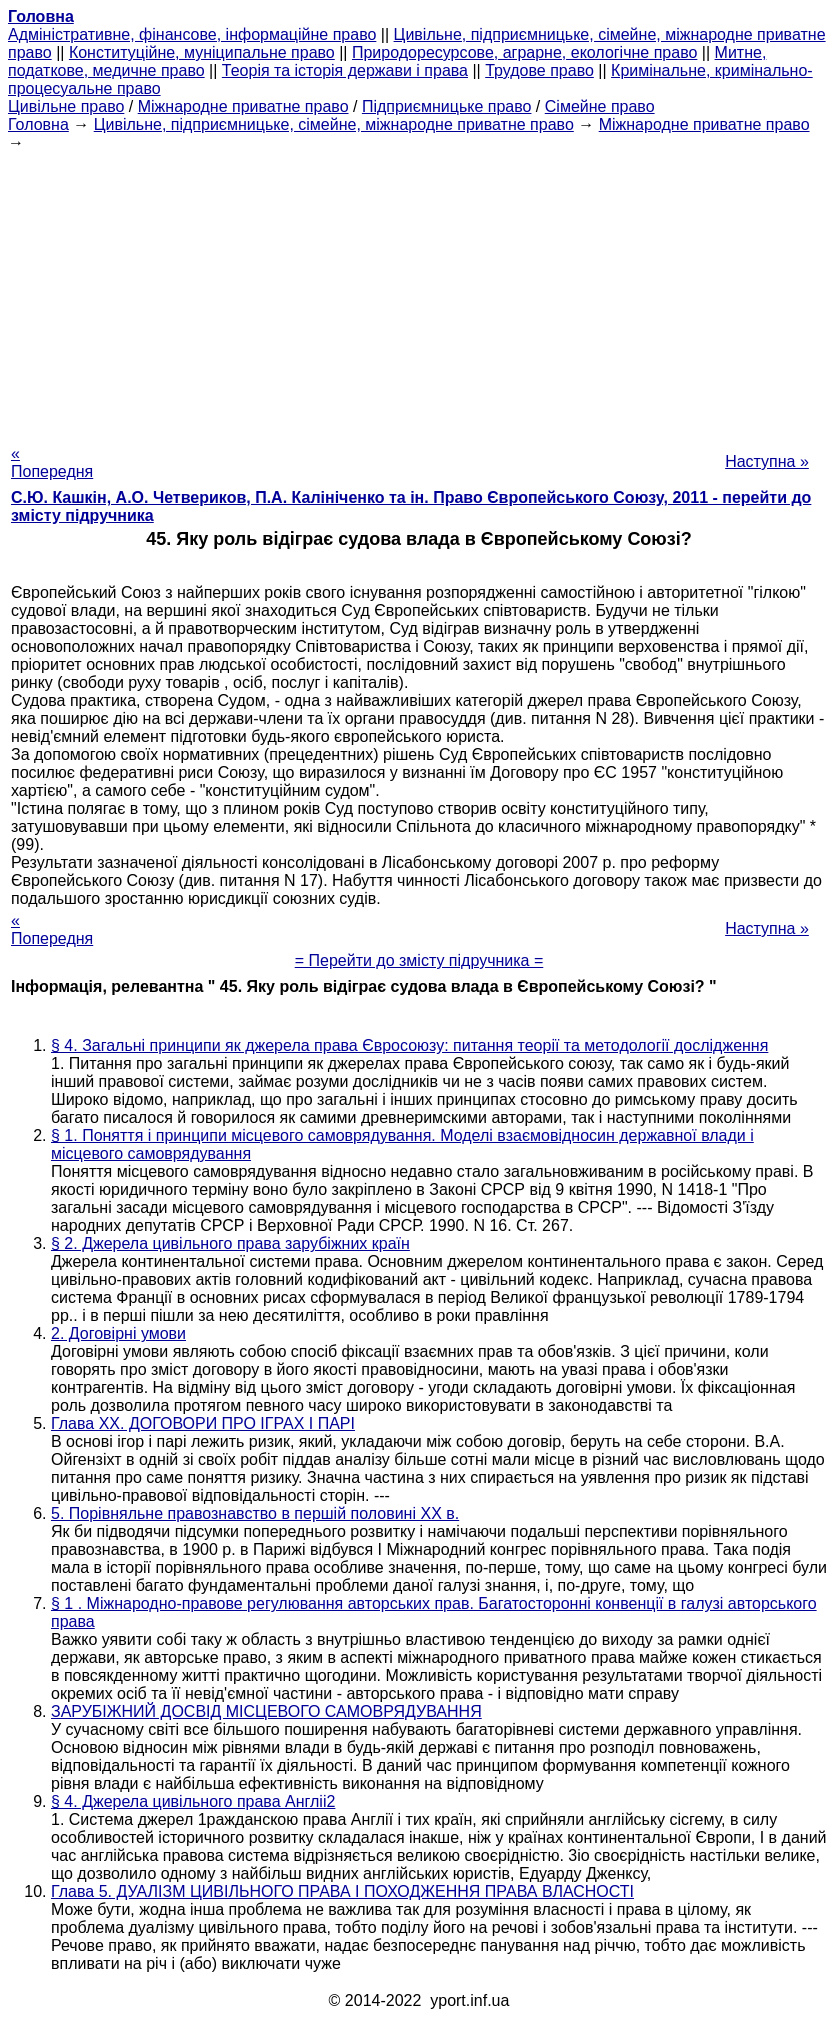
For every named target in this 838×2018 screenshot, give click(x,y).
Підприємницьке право (447, 106)
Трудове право (539, 70)
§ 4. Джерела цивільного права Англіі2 (193, 1801)
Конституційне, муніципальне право (202, 52)
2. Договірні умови (118, 1333)
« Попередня (52, 462)
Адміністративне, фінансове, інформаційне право (192, 34)
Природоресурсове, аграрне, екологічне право (524, 52)
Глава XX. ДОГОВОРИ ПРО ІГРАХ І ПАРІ (203, 1423)
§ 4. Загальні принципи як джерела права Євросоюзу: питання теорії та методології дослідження (409, 1045)
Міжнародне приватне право (243, 106)
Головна (38, 124)
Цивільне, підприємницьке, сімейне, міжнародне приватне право (334, 124)
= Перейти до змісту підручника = (419, 960)
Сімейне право (600, 106)
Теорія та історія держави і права (345, 70)
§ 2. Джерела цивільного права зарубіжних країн (230, 1243)
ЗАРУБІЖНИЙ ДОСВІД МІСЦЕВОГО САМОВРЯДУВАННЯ (266, 1711)
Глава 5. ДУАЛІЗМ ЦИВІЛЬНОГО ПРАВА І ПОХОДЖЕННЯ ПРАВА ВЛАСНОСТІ (342, 1891)
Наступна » (767, 461)
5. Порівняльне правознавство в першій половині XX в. (255, 1513)
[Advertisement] (419, 292)
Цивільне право (66, 106)
